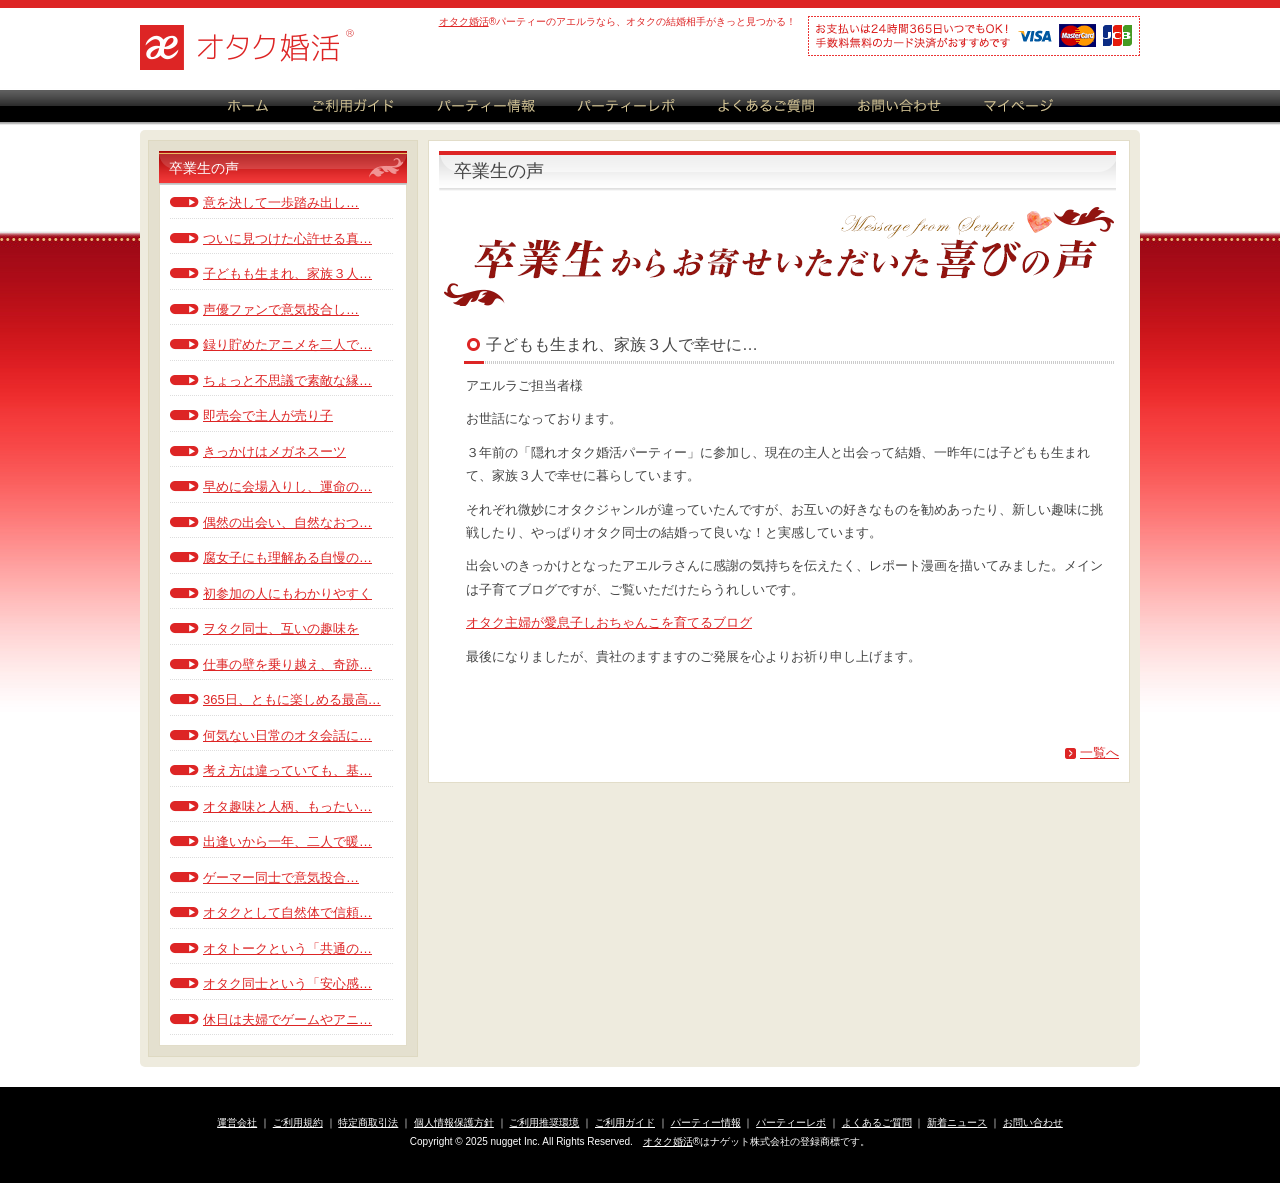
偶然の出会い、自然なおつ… (287, 522)
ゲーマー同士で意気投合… (281, 877)
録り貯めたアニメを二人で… (287, 344)
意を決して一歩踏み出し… (281, 202)
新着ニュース (957, 1122)
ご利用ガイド (625, 1122)
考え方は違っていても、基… (287, 770)
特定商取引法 (368, 1122)
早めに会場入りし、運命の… (287, 486)
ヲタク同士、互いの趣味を (281, 628)
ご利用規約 (298, 1122)
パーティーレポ (791, 1122)
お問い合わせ (1033, 1122)
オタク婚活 (464, 21)
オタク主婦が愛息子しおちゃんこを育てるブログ (609, 622)
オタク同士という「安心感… (287, 983)
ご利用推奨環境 (544, 1122)
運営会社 (237, 1122)
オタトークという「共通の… (287, 948)
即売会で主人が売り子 (268, 415)
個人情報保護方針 (454, 1122)
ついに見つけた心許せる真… (287, 238)
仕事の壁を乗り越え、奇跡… (287, 664)
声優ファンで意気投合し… (281, 309)
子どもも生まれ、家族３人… (287, 273)
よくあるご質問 (877, 1122)
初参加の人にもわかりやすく (287, 593)
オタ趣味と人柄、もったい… (287, 806)
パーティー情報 (706, 1122)
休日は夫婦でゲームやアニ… (287, 1019)
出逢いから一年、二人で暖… (287, 841)
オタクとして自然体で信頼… (287, 912)
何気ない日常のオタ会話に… (287, 735)
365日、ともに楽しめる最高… (292, 699)
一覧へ (1099, 752)
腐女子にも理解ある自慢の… (287, 557)
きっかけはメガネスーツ (274, 451)
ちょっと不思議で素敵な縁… (287, 380)
